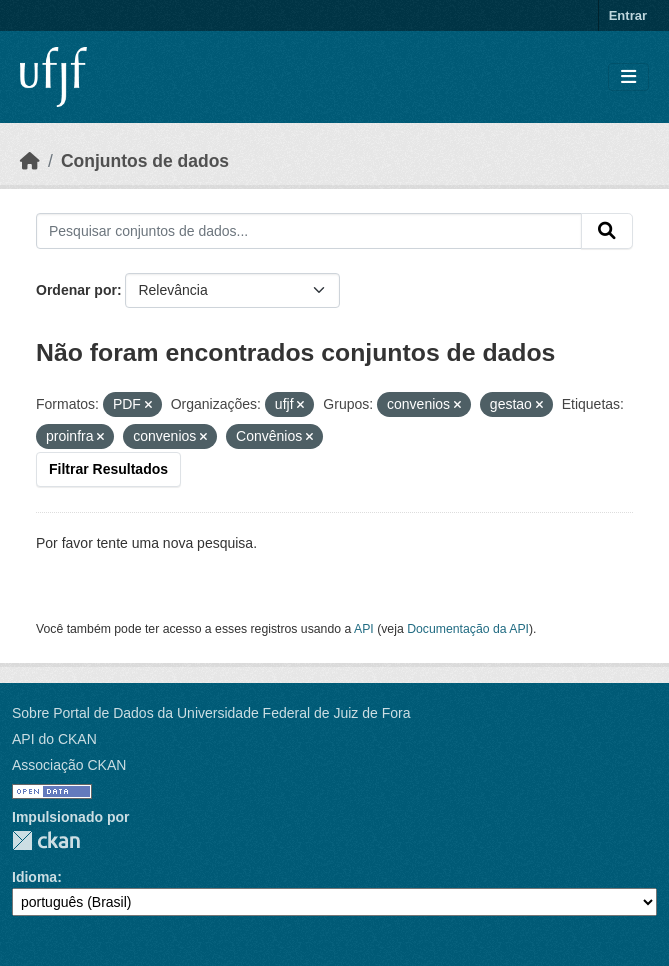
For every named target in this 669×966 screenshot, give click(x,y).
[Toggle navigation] (628, 77)
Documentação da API (468, 629)
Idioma (34, 877)
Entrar (628, 15)
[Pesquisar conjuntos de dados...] (309, 231)
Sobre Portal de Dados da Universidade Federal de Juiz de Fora (211, 713)
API (364, 629)
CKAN (46, 840)
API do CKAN (54, 739)
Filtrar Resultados (108, 469)
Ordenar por (76, 290)
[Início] (30, 161)
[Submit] (607, 231)
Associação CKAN (69, 765)
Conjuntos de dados (145, 161)
